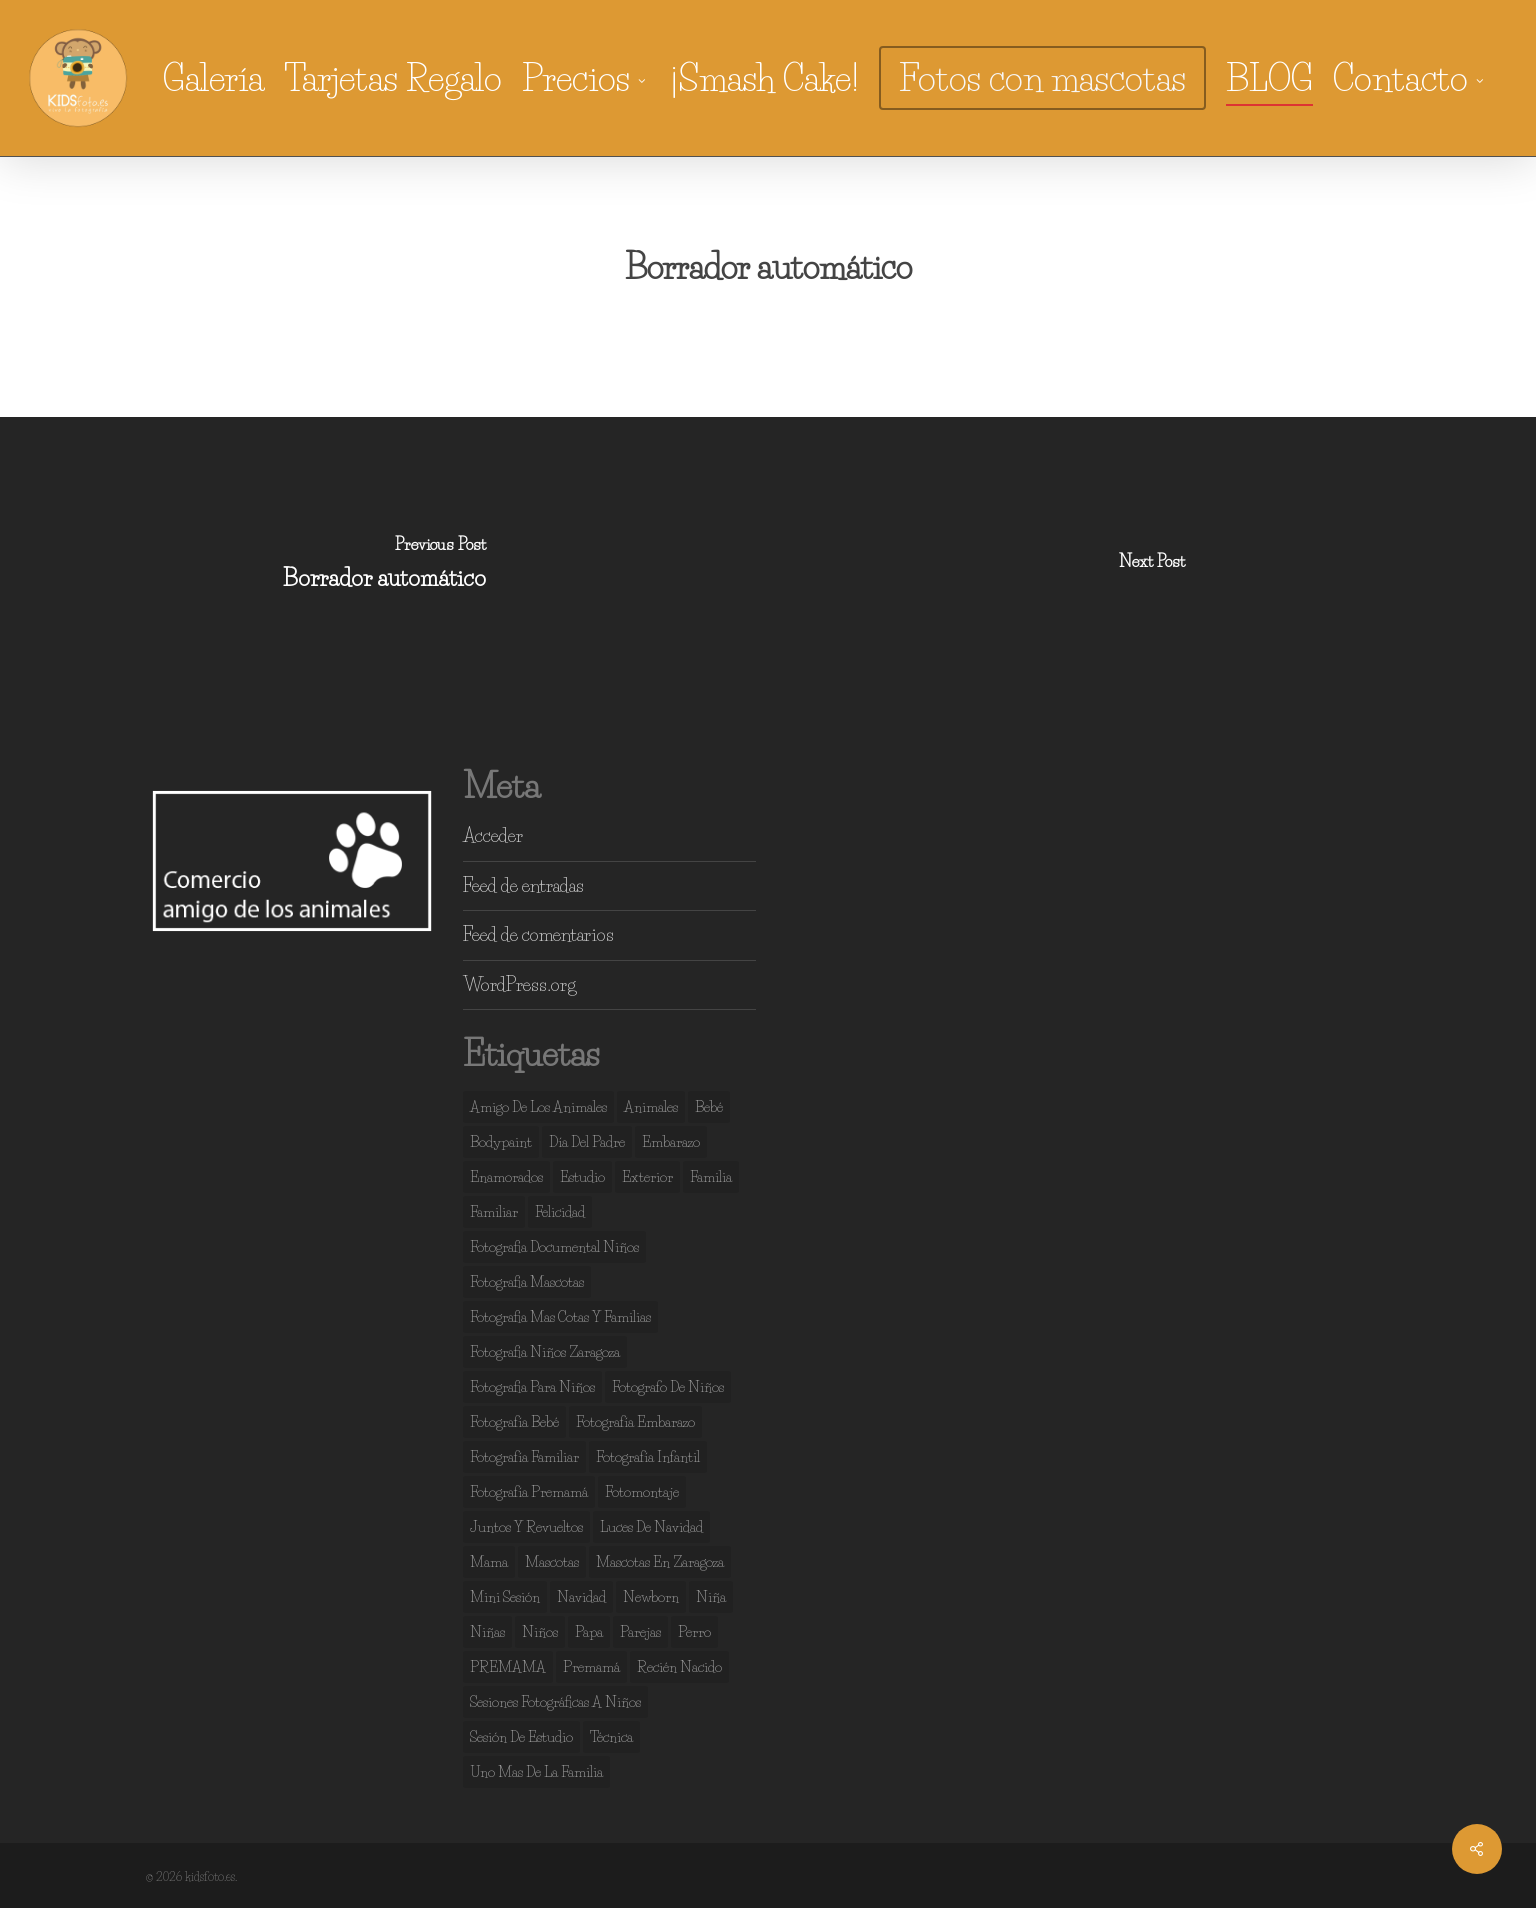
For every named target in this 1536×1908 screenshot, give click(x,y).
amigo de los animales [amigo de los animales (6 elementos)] (538, 1107)
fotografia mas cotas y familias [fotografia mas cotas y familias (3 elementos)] (560, 1317)
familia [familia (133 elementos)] (711, 1177)
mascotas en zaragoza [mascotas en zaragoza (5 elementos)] (660, 1562)
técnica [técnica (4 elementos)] (611, 1737)
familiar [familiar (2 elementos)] (494, 1212)
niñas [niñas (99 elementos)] (487, 1632)
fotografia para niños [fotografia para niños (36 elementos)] (532, 1387)
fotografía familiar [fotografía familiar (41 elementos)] (524, 1457)
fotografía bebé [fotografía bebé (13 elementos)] (514, 1422)
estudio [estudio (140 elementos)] (582, 1177)
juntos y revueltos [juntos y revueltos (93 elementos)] (526, 1527)
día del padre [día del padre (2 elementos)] (587, 1142)
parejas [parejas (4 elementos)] (640, 1632)
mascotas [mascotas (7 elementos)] (552, 1562)
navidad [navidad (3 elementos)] (581, 1597)
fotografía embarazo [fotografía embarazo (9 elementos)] (635, 1422)
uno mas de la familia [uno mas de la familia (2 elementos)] (536, 1772)
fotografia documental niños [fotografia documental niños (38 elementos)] (554, 1247)
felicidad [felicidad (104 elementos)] (560, 1212)
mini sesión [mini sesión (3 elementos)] (505, 1597)
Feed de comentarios (538, 935)
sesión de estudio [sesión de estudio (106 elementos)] (521, 1737)
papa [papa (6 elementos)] (589, 1632)
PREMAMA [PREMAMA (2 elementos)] (508, 1667)
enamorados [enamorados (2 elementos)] (506, 1177)
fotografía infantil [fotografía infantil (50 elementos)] (648, 1457)
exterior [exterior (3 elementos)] (647, 1177)
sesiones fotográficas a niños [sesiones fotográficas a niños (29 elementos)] (555, 1702)
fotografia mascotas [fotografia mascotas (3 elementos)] (527, 1282)
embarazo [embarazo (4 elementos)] (671, 1142)
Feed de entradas (523, 886)
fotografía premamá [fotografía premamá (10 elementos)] (529, 1492)
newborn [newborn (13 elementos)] (651, 1597)
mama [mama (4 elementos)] (489, 1562)
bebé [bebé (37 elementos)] (709, 1107)
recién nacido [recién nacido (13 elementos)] (679, 1667)
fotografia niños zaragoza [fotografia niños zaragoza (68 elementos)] (545, 1352)
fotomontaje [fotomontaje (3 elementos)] (642, 1492)
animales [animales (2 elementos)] (651, 1107)
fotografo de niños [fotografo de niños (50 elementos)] (668, 1387)
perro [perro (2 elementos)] (694, 1632)
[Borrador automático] (384, 567)
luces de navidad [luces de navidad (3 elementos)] (651, 1527)
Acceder (493, 836)
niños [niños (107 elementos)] (540, 1632)
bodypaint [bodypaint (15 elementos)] (501, 1142)
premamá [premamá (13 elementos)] (591, 1667)
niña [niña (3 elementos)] (711, 1597)
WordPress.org (519, 985)
